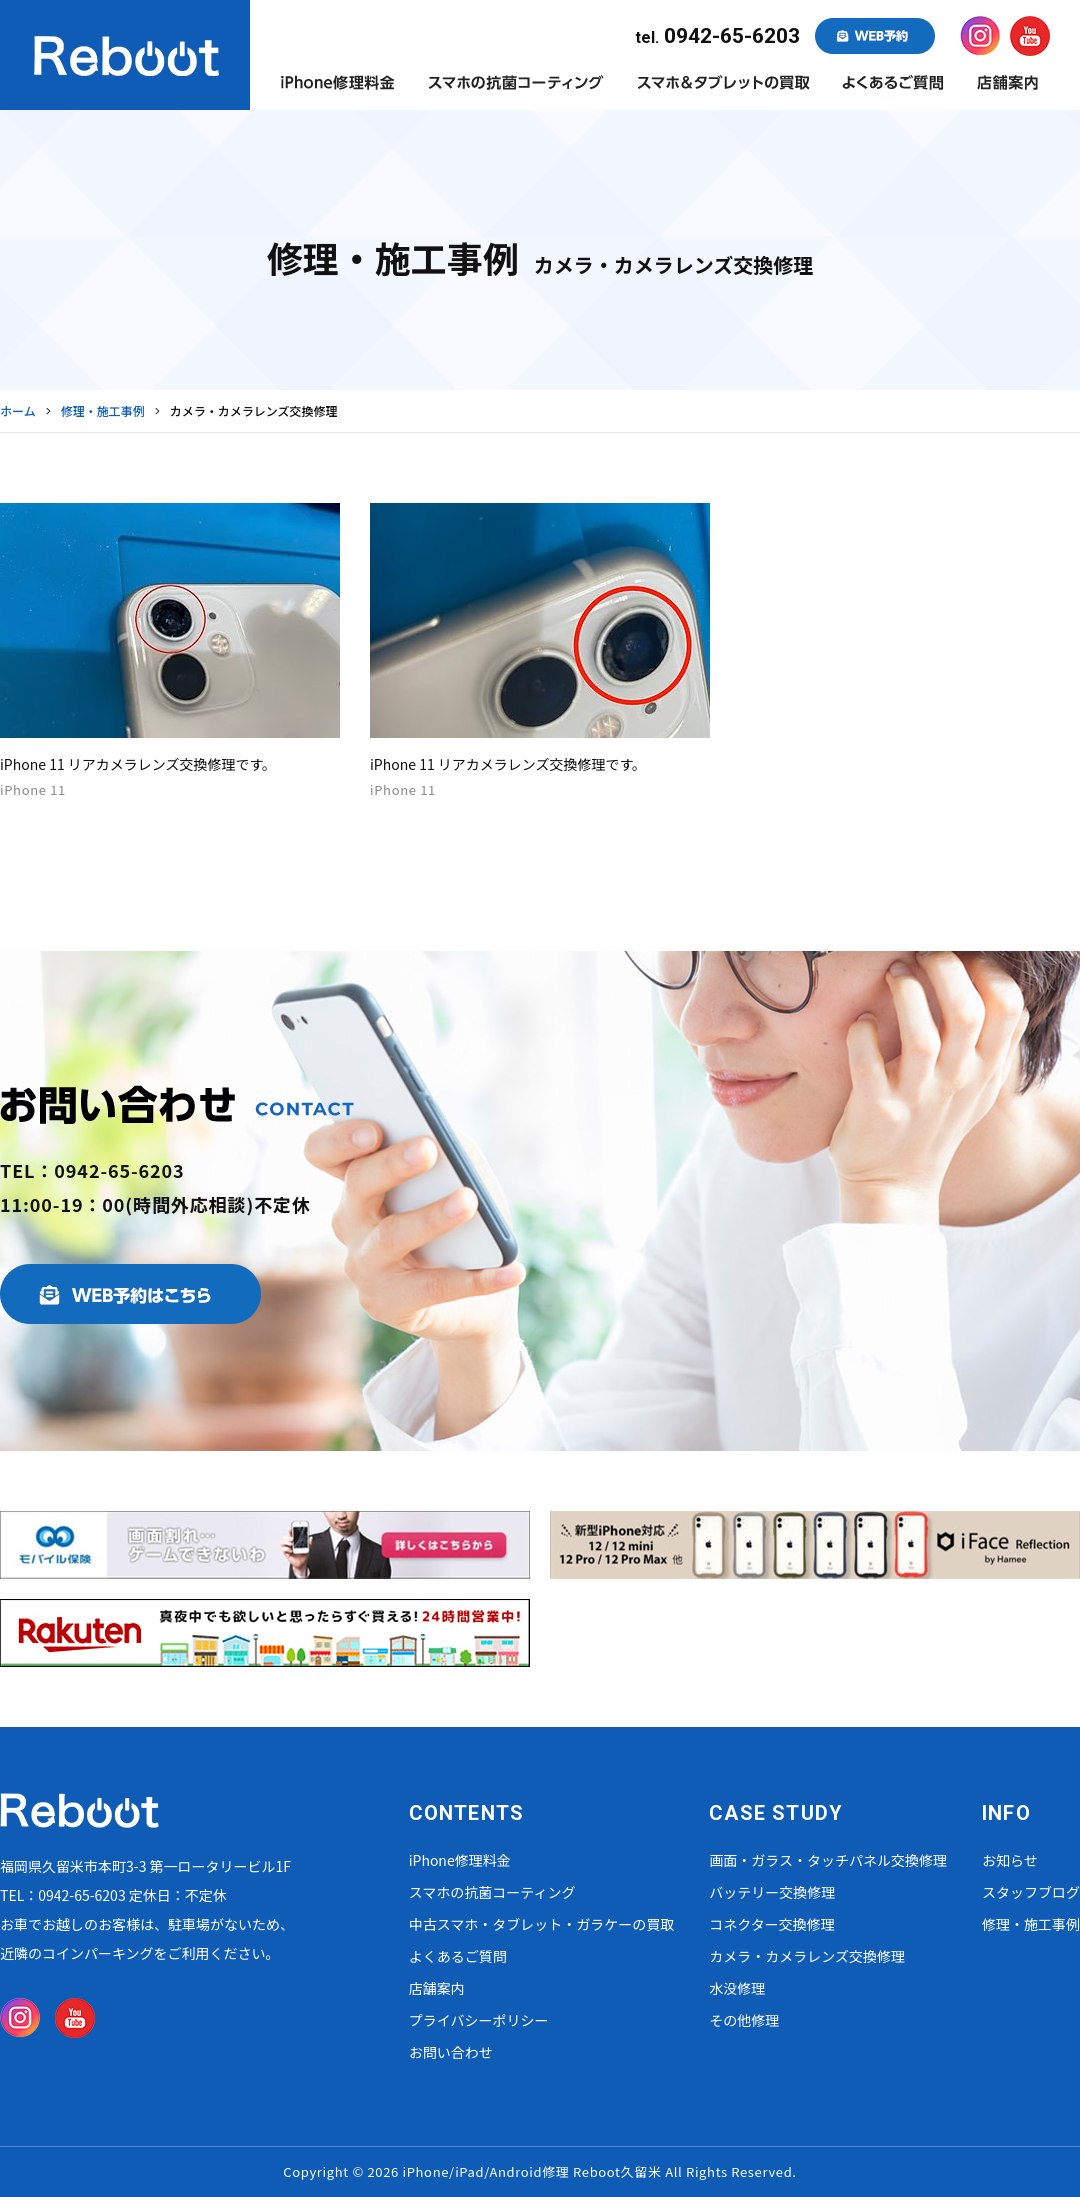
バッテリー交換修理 (772, 1892)
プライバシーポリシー (479, 2020)
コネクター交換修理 (771, 1924)
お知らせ (1010, 1860)
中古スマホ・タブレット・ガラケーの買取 (542, 1924)
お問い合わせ (451, 2052)
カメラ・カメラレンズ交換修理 (807, 1956)
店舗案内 (437, 1988)
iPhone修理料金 (460, 1860)
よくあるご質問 (458, 1956)
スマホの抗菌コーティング (492, 1892)
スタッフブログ (1031, 1892)
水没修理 (737, 1988)
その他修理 (744, 2020)
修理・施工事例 (1031, 1924)
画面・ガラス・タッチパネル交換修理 (828, 1860)
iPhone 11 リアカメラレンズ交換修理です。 (138, 764)
